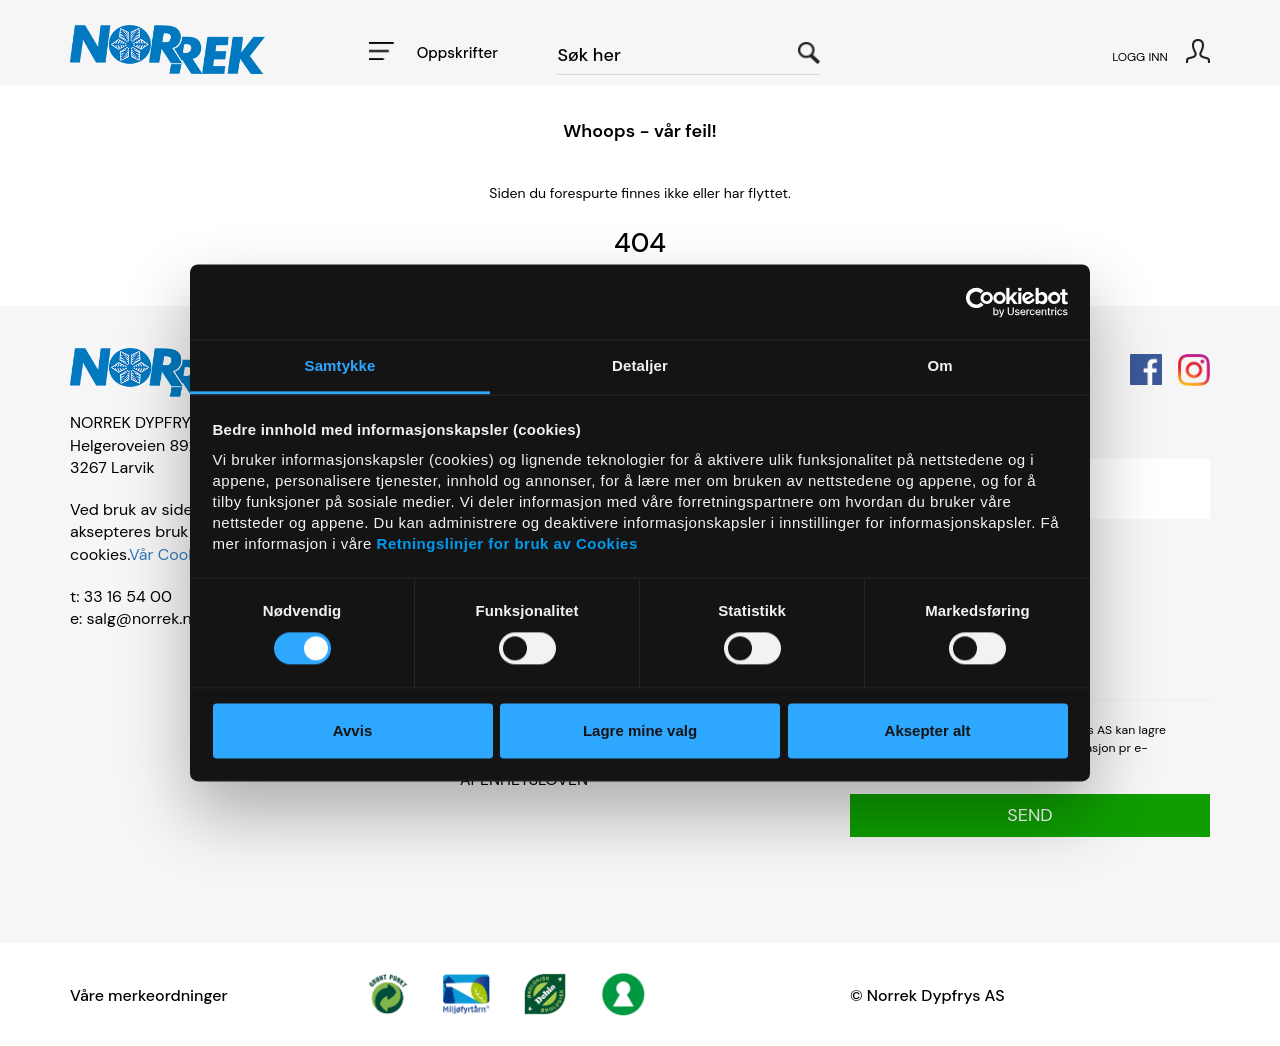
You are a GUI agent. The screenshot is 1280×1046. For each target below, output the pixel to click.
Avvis (352, 730)
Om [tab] (939, 365)
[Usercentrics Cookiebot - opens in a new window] (980, 302)
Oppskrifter (457, 53)
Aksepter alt (928, 730)
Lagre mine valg (640, 730)
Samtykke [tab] (340, 365)
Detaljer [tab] (640, 365)
